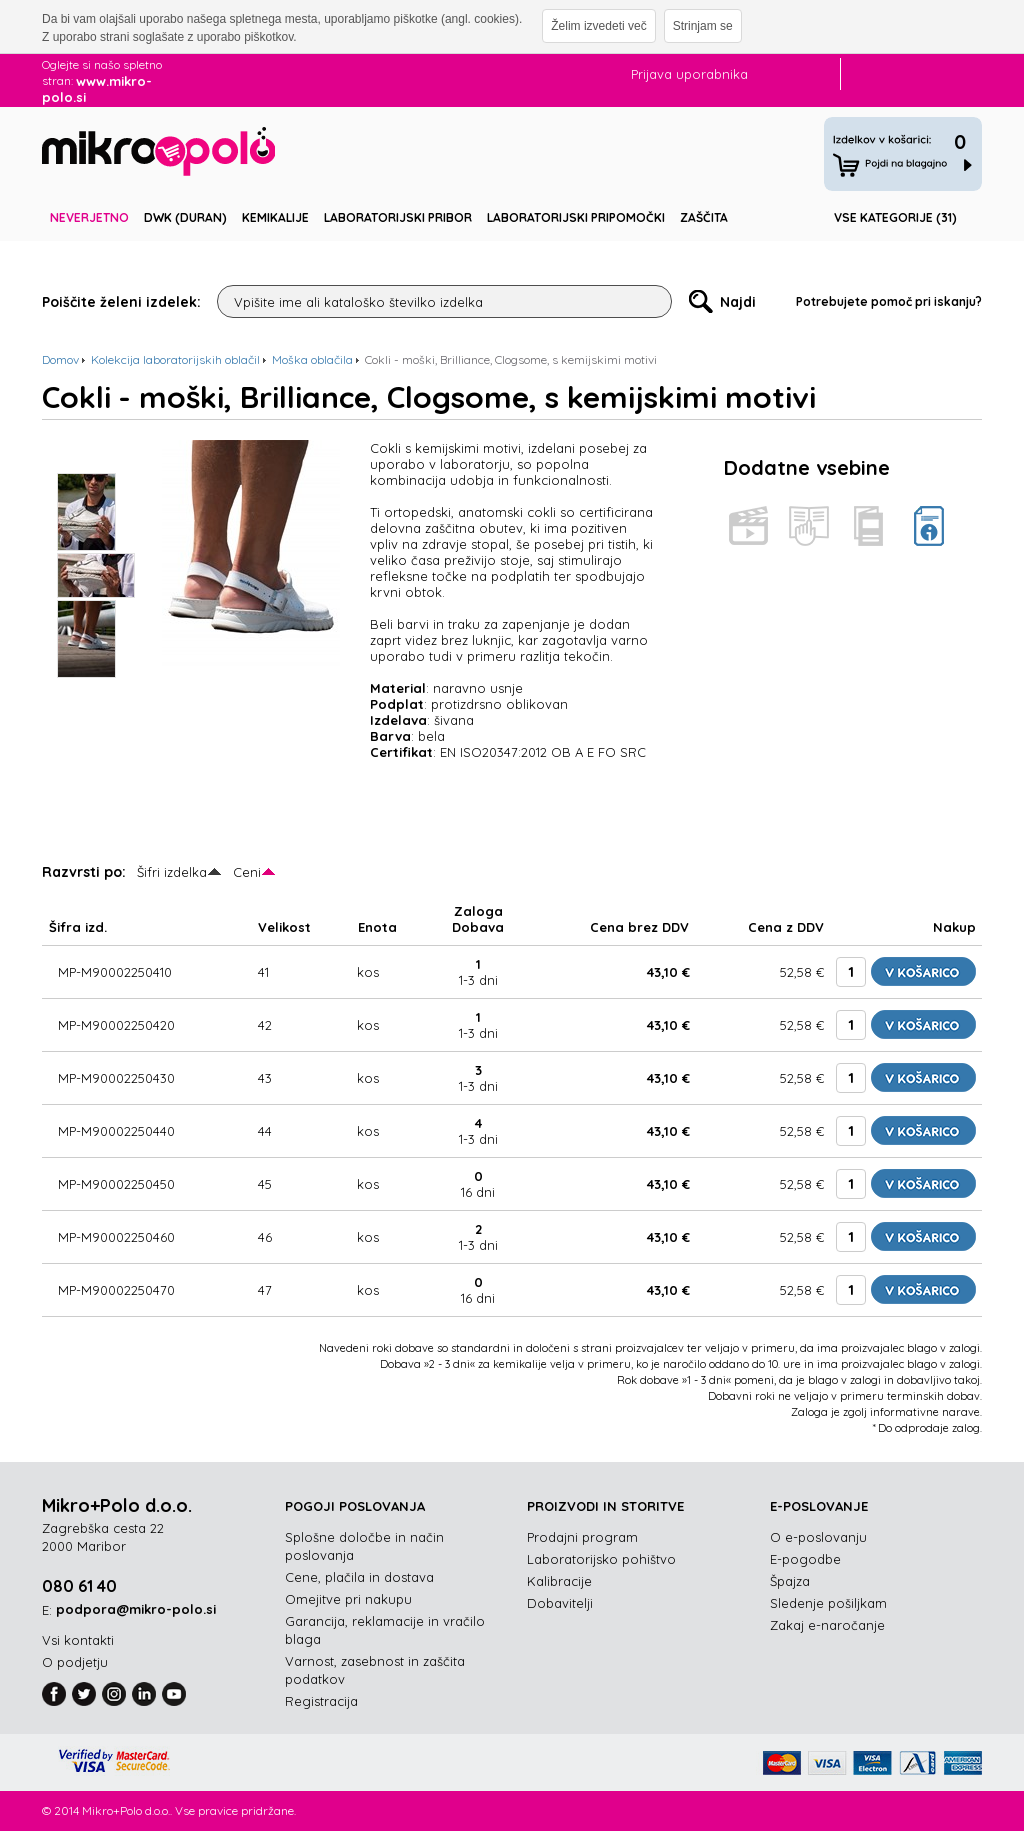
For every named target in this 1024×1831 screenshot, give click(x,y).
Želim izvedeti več (598, 26)
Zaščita (704, 217)
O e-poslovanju (818, 1537)
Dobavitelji (560, 1603)
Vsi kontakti (78, 1640)
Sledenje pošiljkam (828, 1603)
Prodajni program (582, 1537)
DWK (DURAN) (185, 217)
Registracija (321, 1701)
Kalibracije (559, 1581)
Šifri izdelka (172, 872)
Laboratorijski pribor (398, 217)
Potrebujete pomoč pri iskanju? (889, 301)
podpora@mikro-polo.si (136, 1609)
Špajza (790, 1581)
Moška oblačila (312, 359)
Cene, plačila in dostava (359, 1577)
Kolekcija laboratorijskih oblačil (175, 359)
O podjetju (75, 1662)
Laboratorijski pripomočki (576, 217)
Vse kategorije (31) (895, 217)
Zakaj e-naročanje (827, 1625)
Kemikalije (275, 217)
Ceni (247, 872)
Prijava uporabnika (689, 74)
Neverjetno (89, 217)
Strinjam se (703, 26)
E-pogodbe (805, 1559)
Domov (60, 359)
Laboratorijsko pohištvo (601, 1559)
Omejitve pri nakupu (348, 1599)
